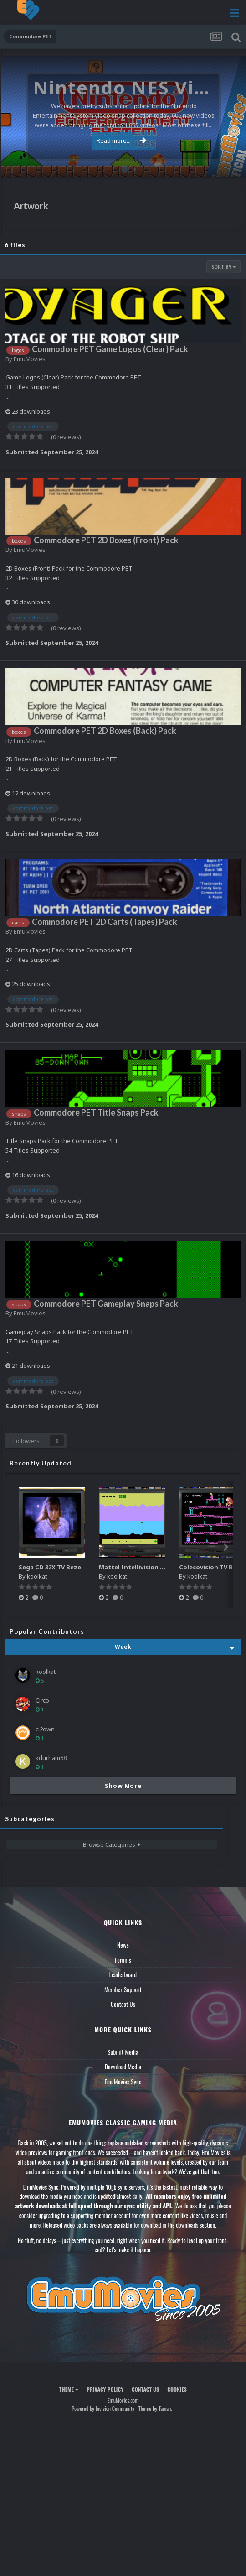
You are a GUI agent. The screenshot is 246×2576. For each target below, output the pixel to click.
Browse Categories (111, 1844)
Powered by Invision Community (103, 2408)
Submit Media (123, 2052)
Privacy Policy (105, 2389)
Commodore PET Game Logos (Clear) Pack (110, 349)
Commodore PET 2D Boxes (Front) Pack (106, 540)
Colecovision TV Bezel (212, 1567)
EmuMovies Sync (122, 2081)
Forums (123, 1959)
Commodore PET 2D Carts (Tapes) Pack (104, 922)
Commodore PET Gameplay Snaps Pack (106, 1303)
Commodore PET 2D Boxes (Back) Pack (105, 731)
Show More (123, 1785)
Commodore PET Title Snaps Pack (96, 1112)
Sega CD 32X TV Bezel (51, 1567)
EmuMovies (30, 359)
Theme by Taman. (155, 2408)
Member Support (123, 1989)
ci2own (45, 1729)
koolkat (37, 1576)
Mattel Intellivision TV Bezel (142, 1567)
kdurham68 (51, 1758)
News (123, 1944)
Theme (68, 2389)
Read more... (122, 140)
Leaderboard (123, 1974)
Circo (42, 1700)
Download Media (123, 2066)
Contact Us (123, 2004)
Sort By (223, 267)
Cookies (177, 2389)
